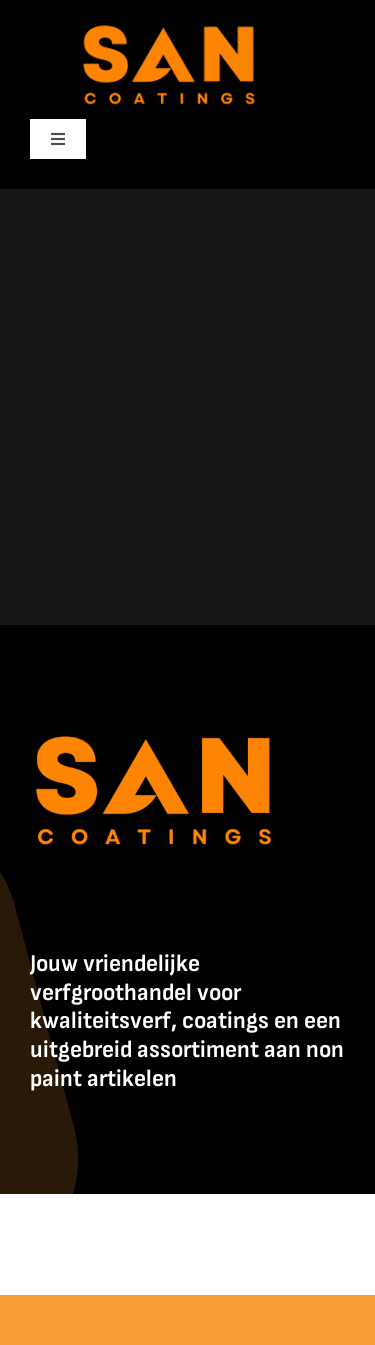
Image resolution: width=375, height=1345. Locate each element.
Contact (230, 1253)
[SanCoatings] (170, 20)
